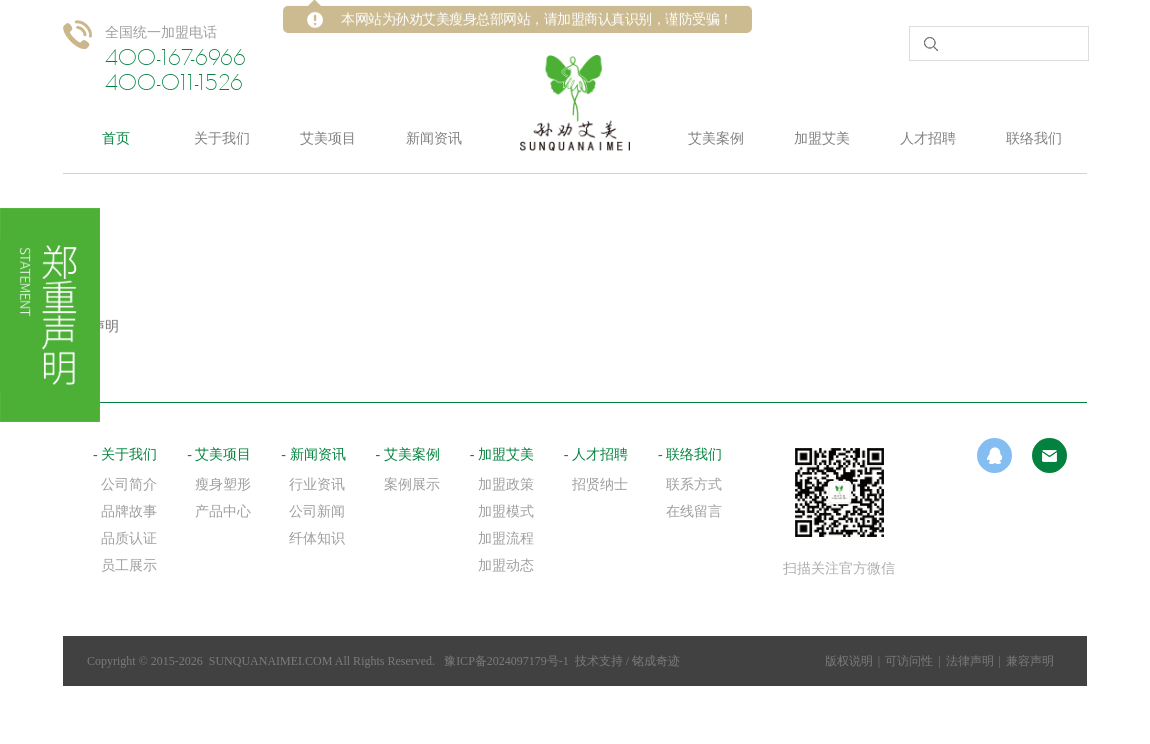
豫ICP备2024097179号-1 (506, 661)
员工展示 (129, 565)
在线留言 (694, 511)
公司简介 (129, 484)
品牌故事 (129, 511)
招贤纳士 (600, 484)
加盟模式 (506, 511)
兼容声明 (1030, 661)
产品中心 (223, 511)
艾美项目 (328, 138)
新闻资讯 (434, 138)
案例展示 (412, 484)
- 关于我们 (125, 454)
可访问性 (909, 661)
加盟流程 (506, 538)
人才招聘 (928, 138)
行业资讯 (317, 484)
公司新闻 (317, 511)
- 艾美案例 (408, 454)
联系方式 (694, 484)
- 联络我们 (690, 454)
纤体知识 (317, 538)
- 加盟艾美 (502, 454)
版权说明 (849, 661)
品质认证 (129, 538)
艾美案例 (716, 138)
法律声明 (970, 661)
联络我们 (1034, 138)
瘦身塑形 (223, 484)
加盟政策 (506, 484)
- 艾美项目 (219, 454)
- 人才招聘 (596, 454)
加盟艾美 (822, 138)
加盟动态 (506, 565)
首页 (116, 138)
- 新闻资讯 (313, 454)
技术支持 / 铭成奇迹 (627, 661)
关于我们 (222, 138)
